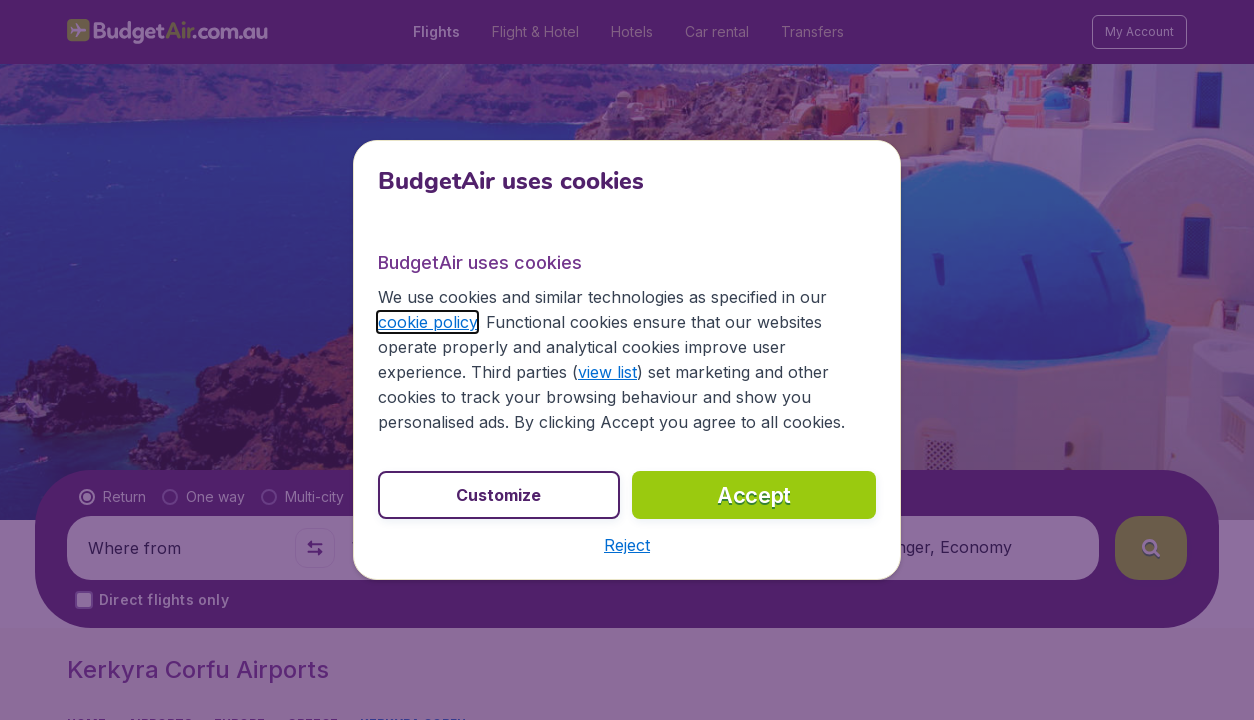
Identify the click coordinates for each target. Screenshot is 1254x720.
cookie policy (427, 322)
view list (607, 372)
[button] (627, 545)
